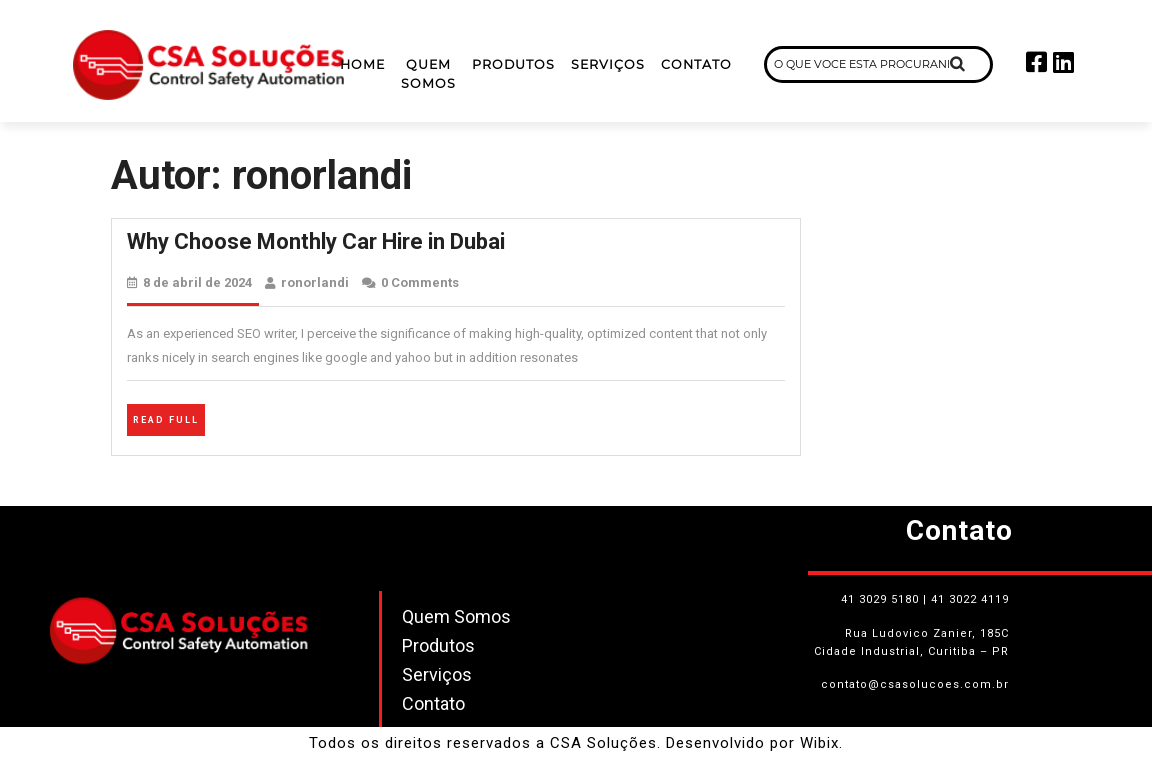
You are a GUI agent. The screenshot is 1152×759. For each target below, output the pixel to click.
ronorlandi (315, 282)
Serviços (608, 64)
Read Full (169, 417)
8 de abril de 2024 (197, 282)
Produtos (513, 64)
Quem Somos (428, 74)
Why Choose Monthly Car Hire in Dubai (316, 241)
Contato (696, 64)
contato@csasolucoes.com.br (915, 684)
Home (362, 64)
